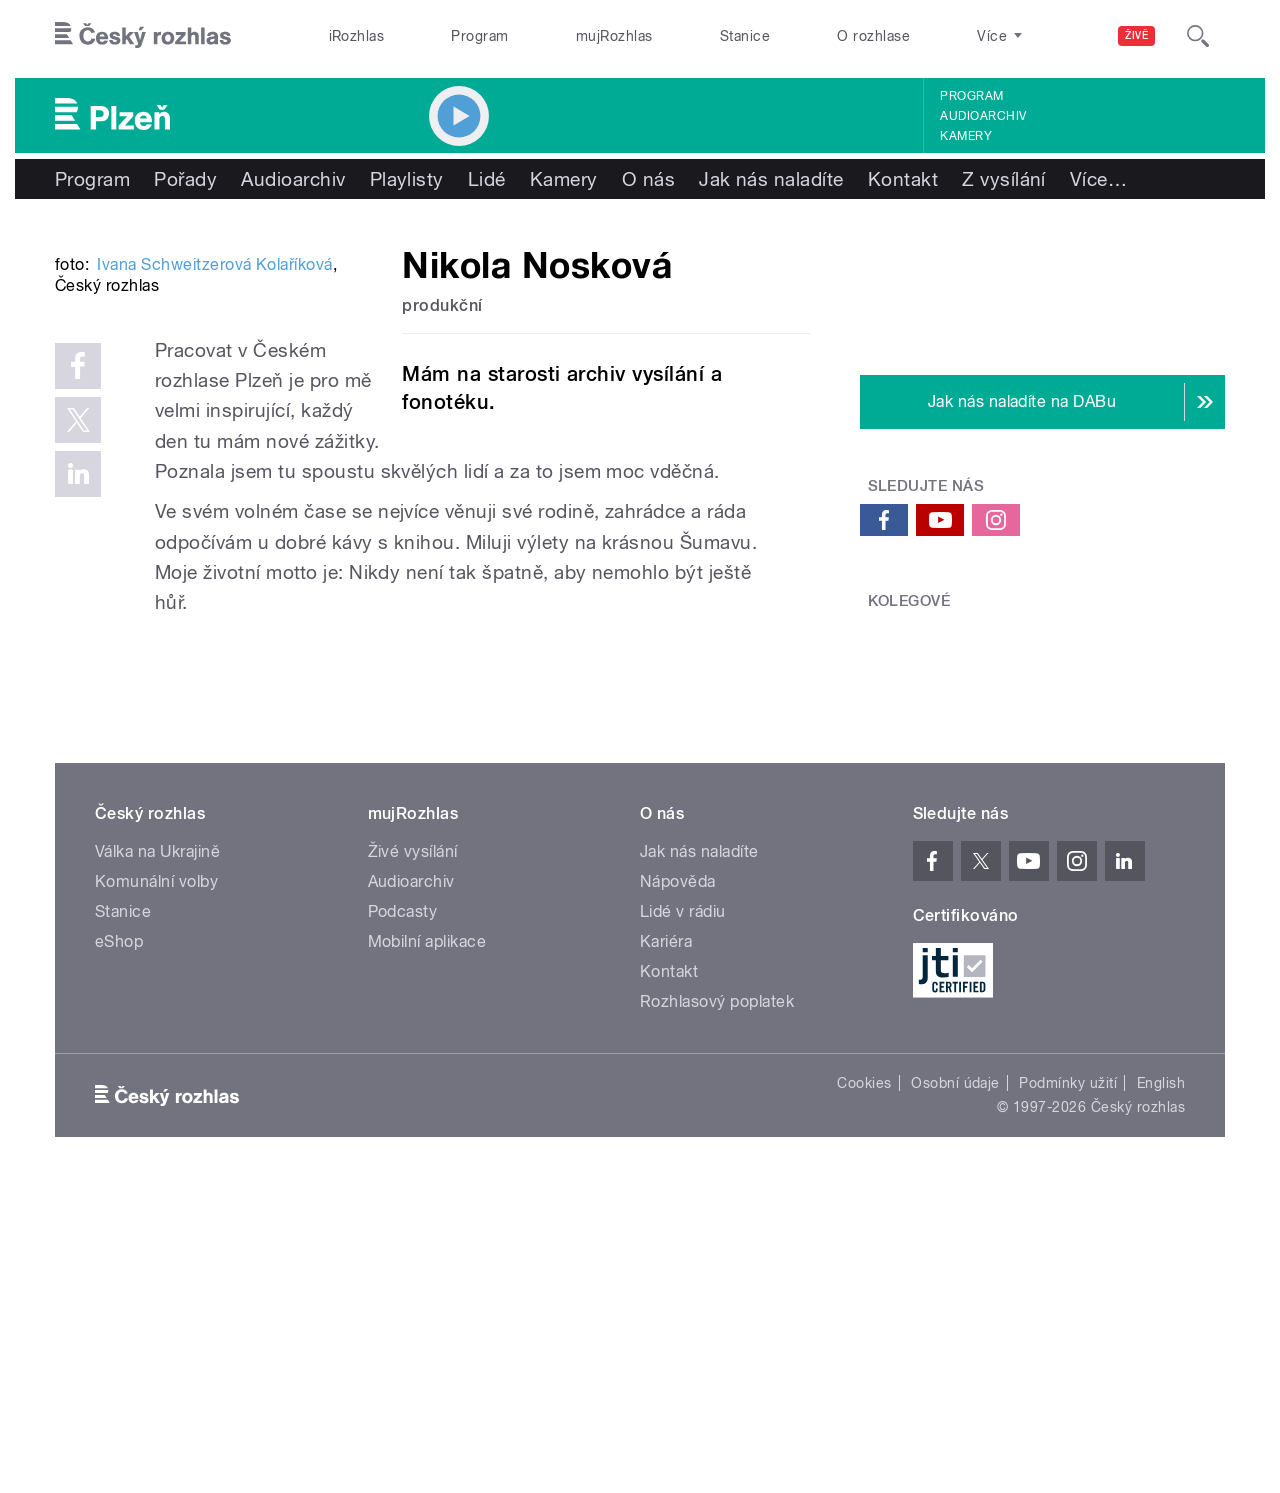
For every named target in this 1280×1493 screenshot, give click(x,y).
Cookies (864, 1391)
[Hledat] (1198, 36)
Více (1098, 179)
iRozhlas (357, 36)
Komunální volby (156, 1189)
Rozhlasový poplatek (717, 1309)
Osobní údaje (955, 1391)
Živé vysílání (413, 1159)
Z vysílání (1004, 179)
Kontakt (903, 179)
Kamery (966, 136)
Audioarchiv (983, 116)
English (1161, 1391)
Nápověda (678, 1189)
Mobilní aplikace (427, 1249)
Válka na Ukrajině (157, 1159)
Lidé (487, 179)
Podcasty (403, 1219)
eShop (119, 1249)
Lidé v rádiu (683, 1219)
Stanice (745, 36)
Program (479, 36)
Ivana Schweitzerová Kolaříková (214, 566)
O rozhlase (873, 36)
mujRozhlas (614, 36)
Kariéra (666, 1249)
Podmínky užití (1068, 1391)
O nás (648, 179)
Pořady (185, 179)
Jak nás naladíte (771, 179)
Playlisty (407, 179)
